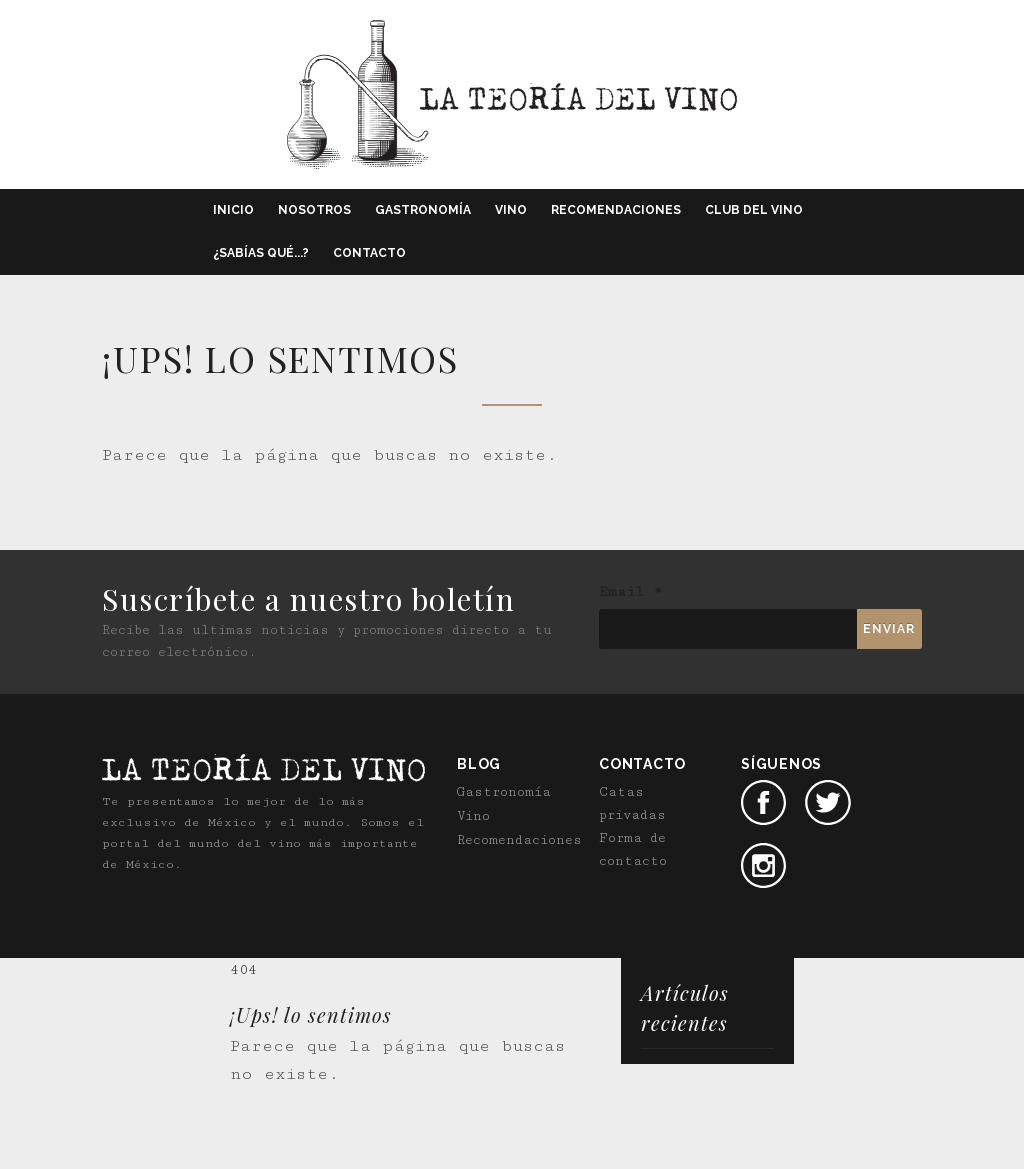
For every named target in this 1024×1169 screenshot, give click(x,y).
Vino (511, 210)
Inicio (233, 210)
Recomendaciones (616, 210)
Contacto (369, 253)
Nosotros (314, 210)
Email (630, 592)
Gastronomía (423, 210)
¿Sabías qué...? (261, 253)
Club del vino (754, 210)
